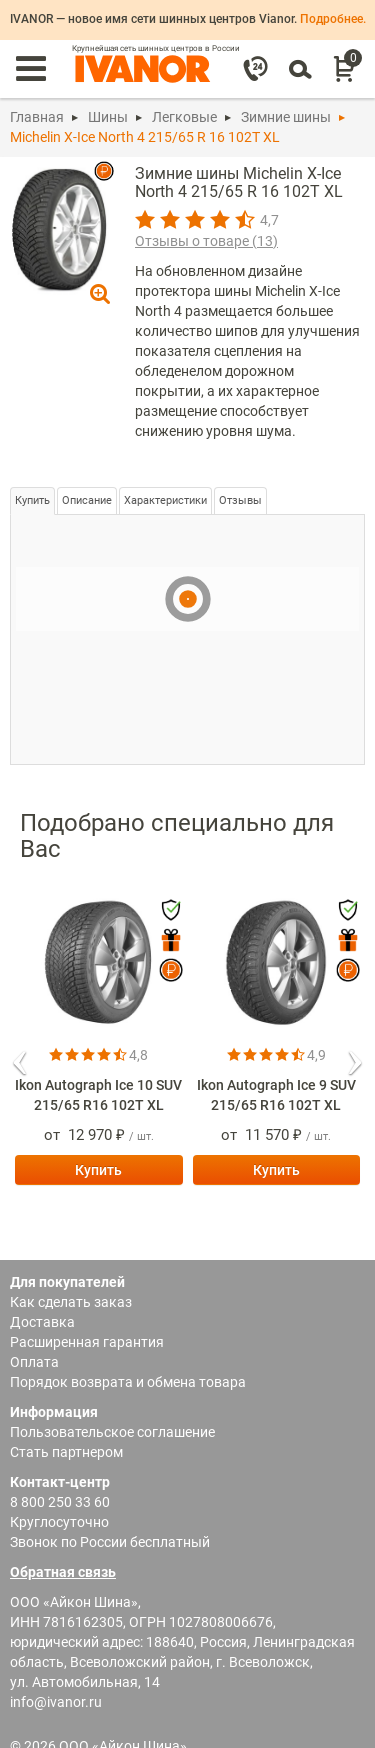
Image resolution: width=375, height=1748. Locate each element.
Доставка (42, 1322)
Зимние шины (286, 117)
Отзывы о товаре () (206, 241)
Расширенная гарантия (87, 1342)
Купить (32, 500)
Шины (108, 117)
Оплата (34, 1362)
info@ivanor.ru (56, 1702)
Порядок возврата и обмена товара (128, 1382)
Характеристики (165, 500)
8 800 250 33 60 (60, 1502)
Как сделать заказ (71, 1302)
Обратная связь (63, 1572)
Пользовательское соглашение (112, 1432)
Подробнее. (333, 19)
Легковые (184, 117)
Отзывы (240, 500)
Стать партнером (66, 1452)
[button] (20, 1056)
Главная (37, 117)
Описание (87, 500)
